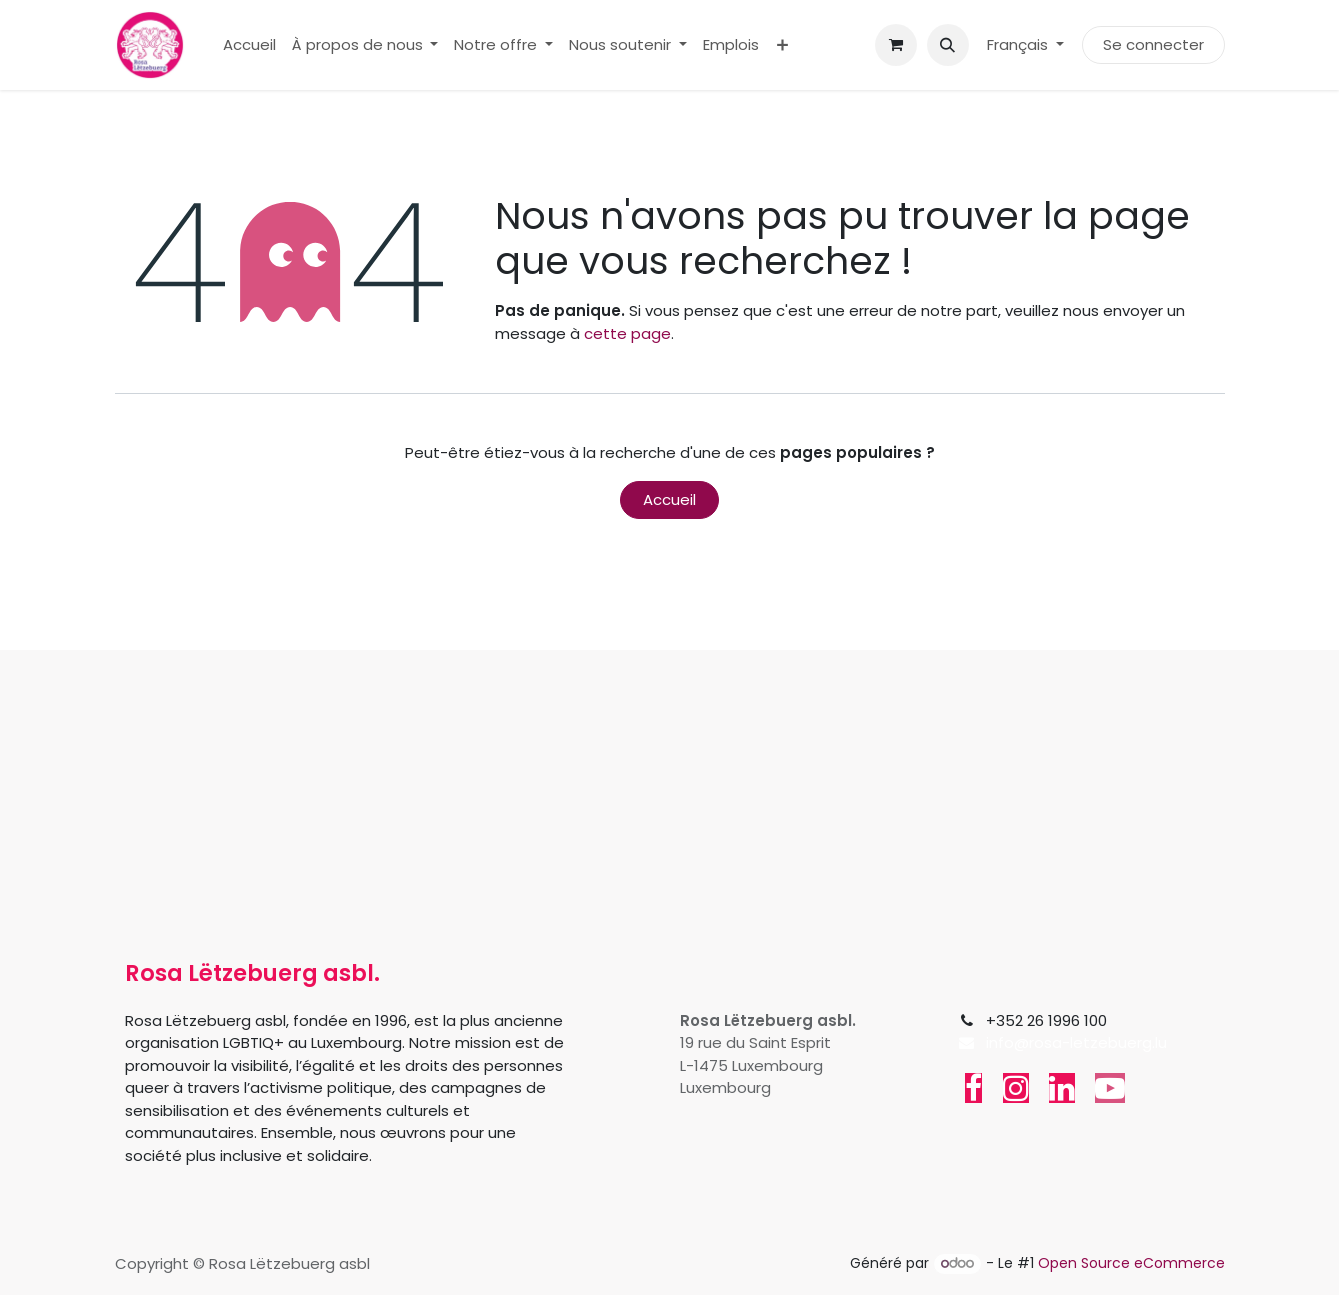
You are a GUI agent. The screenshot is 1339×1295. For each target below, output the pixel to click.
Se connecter (1153, 44)
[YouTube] (1110, 1088)
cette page (627, 333)
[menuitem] (249, 45)
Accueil (669, 499)
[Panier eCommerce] (896, 45)
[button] (948, 45)
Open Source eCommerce (1131, 1263)
